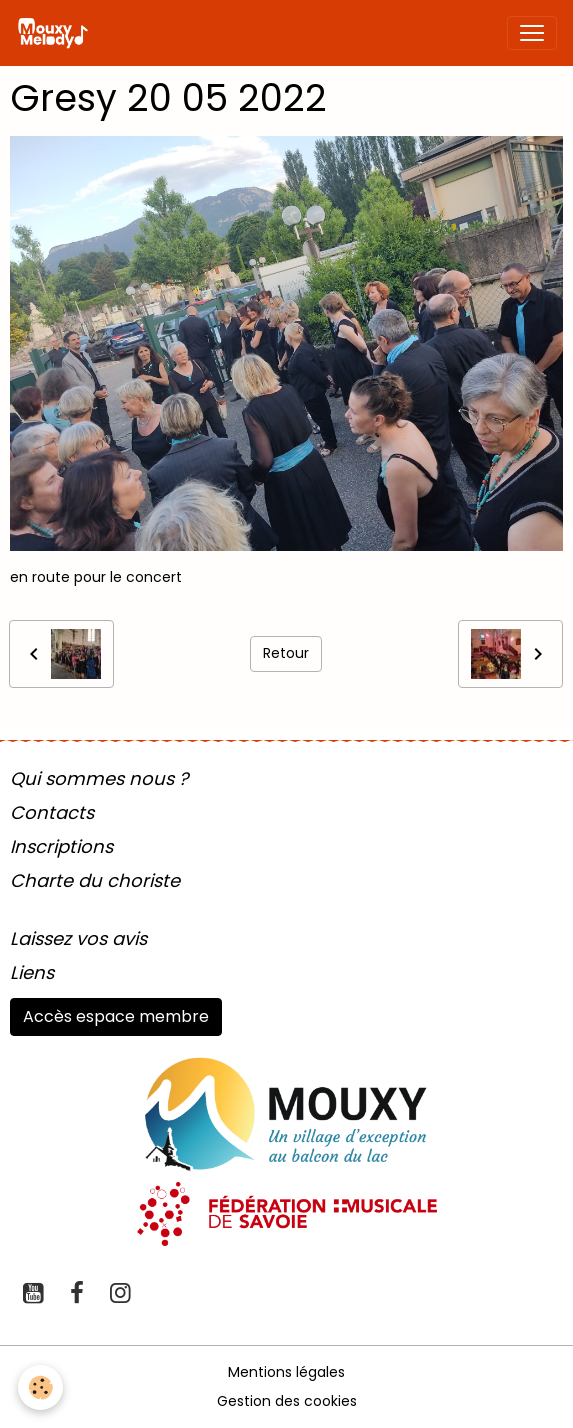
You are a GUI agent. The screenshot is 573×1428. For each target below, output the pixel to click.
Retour (286, 653)
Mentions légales (286, 1372)
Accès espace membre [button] (116, 1016)
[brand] (56, 33)
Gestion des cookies (287, 1401)
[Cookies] (40, 1387)
